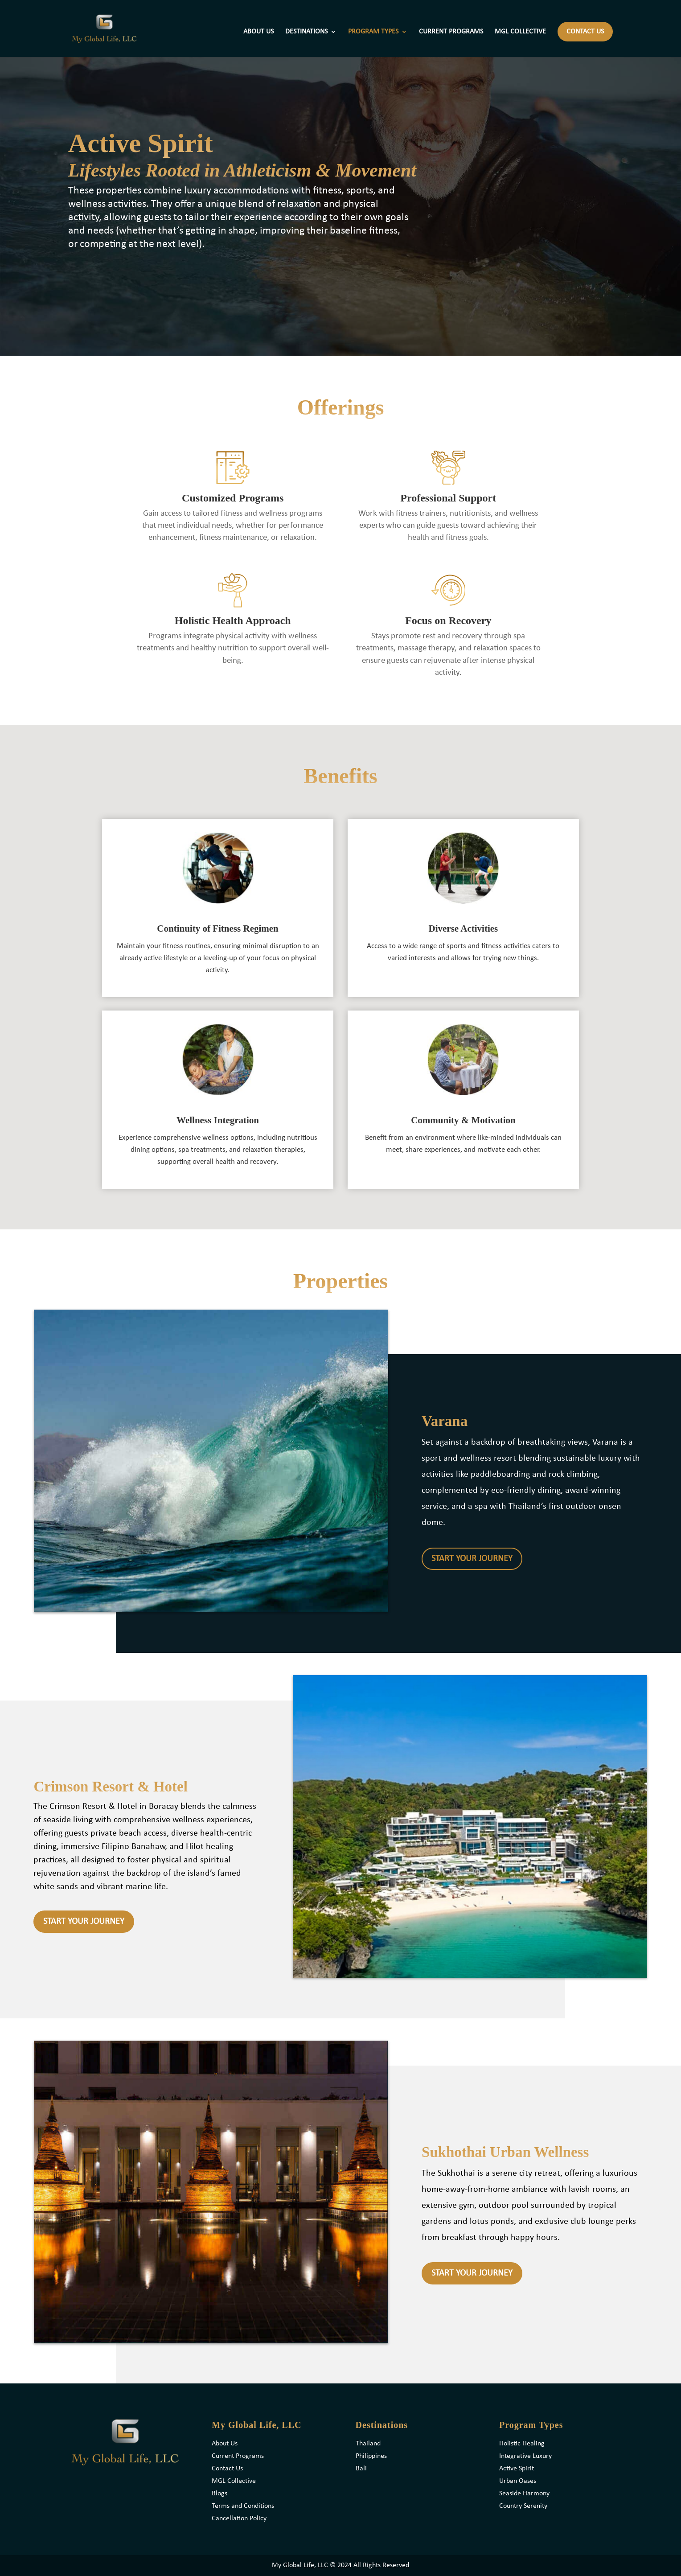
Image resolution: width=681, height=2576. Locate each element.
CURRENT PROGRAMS (451, 32)
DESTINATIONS (306, 32)
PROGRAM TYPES (373, 32)
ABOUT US (258, 32)
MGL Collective (234, 2481)
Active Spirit (516, 2468)
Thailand (368, 2443)
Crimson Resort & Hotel (110, 1787)
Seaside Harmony (524, 2493)
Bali (361, 2468)
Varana (445, 1421)
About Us (225, 2443)
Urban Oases (517, 2481)
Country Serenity (523, 2506)
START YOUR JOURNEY (472, 1558)
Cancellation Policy (239, 2518)
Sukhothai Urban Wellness (505, 2152)
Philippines (371, 2456)
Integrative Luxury (525, 2456)
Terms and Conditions (243, 2506)
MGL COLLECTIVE (520, 32)
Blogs (219, 2493)
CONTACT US (585, 32)
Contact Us (227, 2468)
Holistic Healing (522, 2443)
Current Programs (238, 2456)
